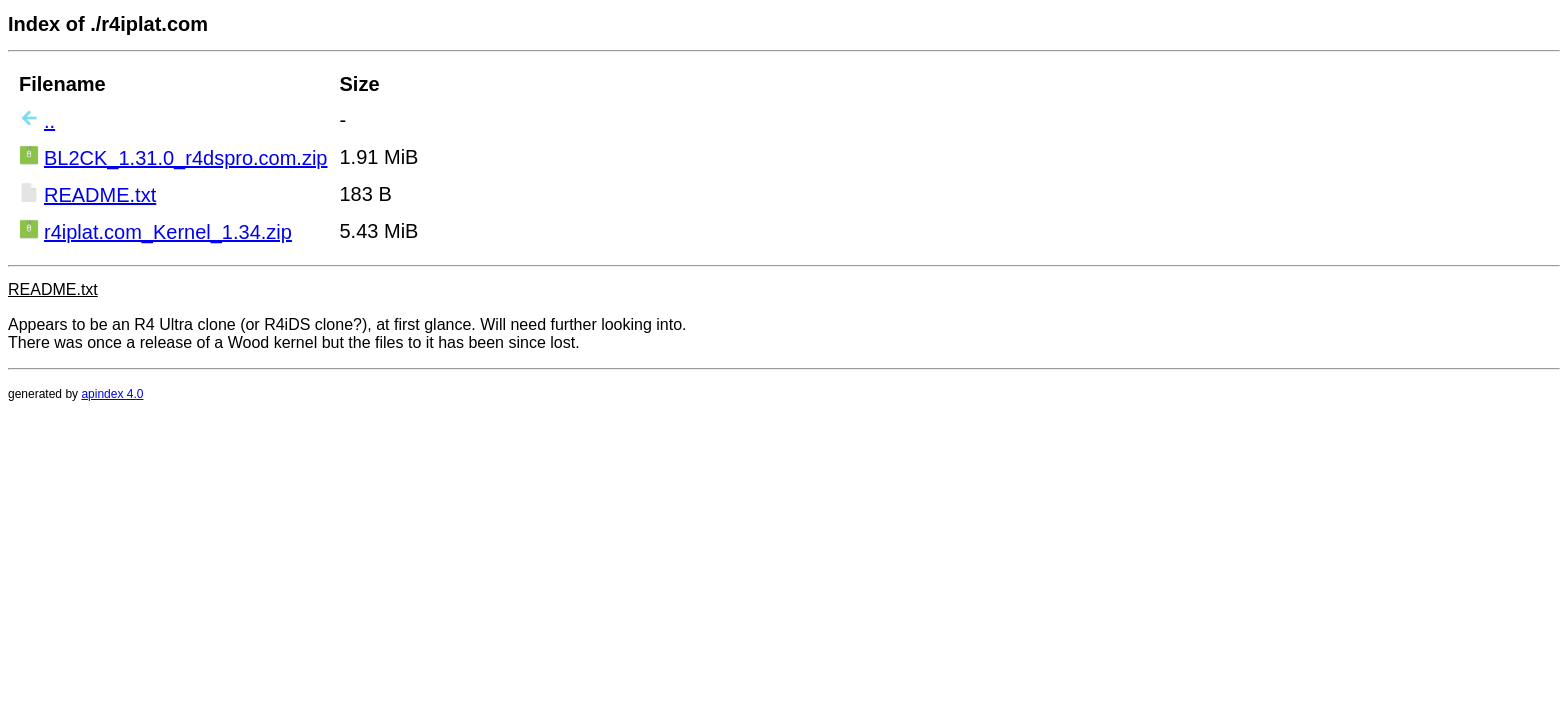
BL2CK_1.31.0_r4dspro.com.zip (186, 158)
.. (49, 121)
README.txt (100, 195)
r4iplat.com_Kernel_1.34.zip (168, 232)
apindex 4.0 (112, 394)
